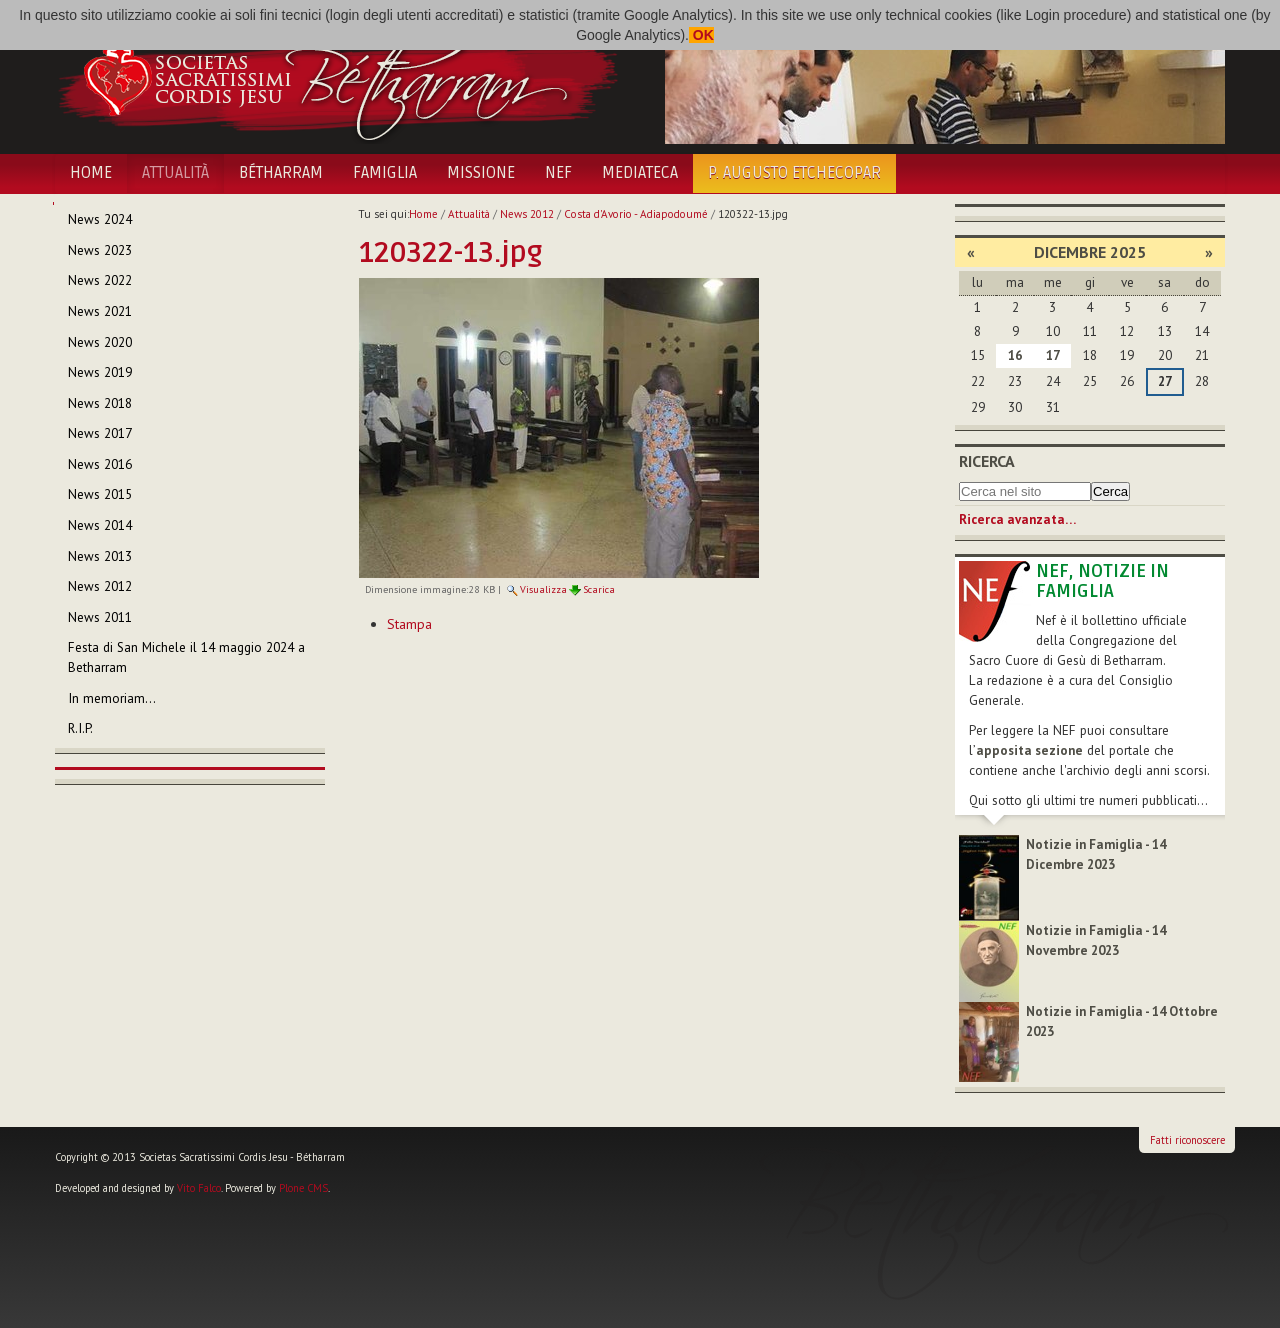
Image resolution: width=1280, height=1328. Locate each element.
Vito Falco (199, 1188)
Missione (481, 173)
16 (1015, 355)
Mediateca (640, 173)
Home (91, 173)
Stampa (409, 624)
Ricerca (987, 461)
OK (701, 35)
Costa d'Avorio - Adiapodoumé (636, 214)
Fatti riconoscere (1187, 1140)
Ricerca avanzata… (1017, 519)
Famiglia (385, 173)
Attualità (175, 173)
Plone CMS (303, 1188)
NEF (558, 173)
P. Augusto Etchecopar (794, 173)
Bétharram (281, 173)
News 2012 (527, 214)
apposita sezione (1029, 750)
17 (1053, 355)
